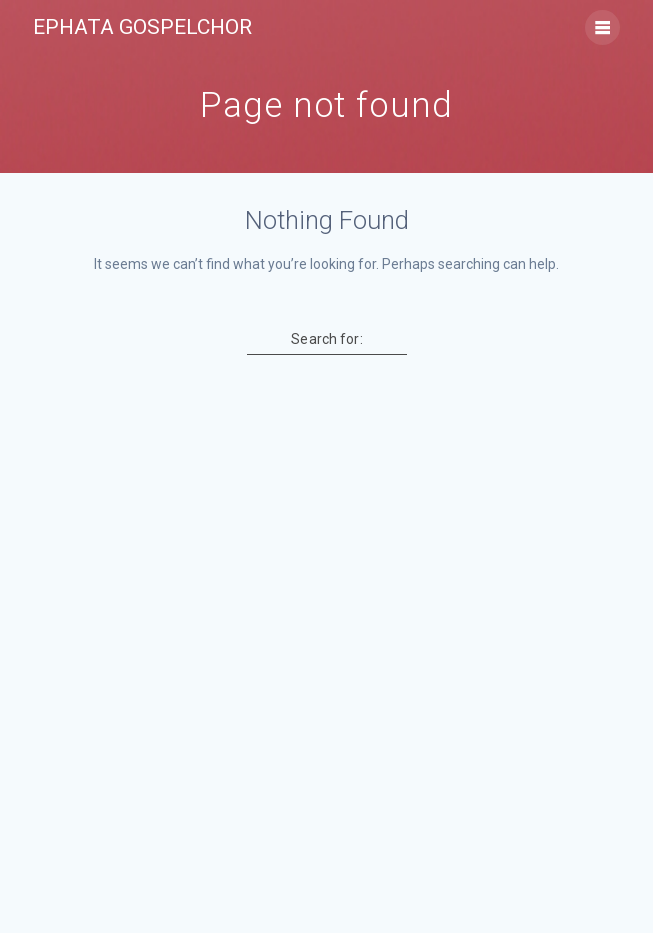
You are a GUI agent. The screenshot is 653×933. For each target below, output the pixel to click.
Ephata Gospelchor (142, 27)
